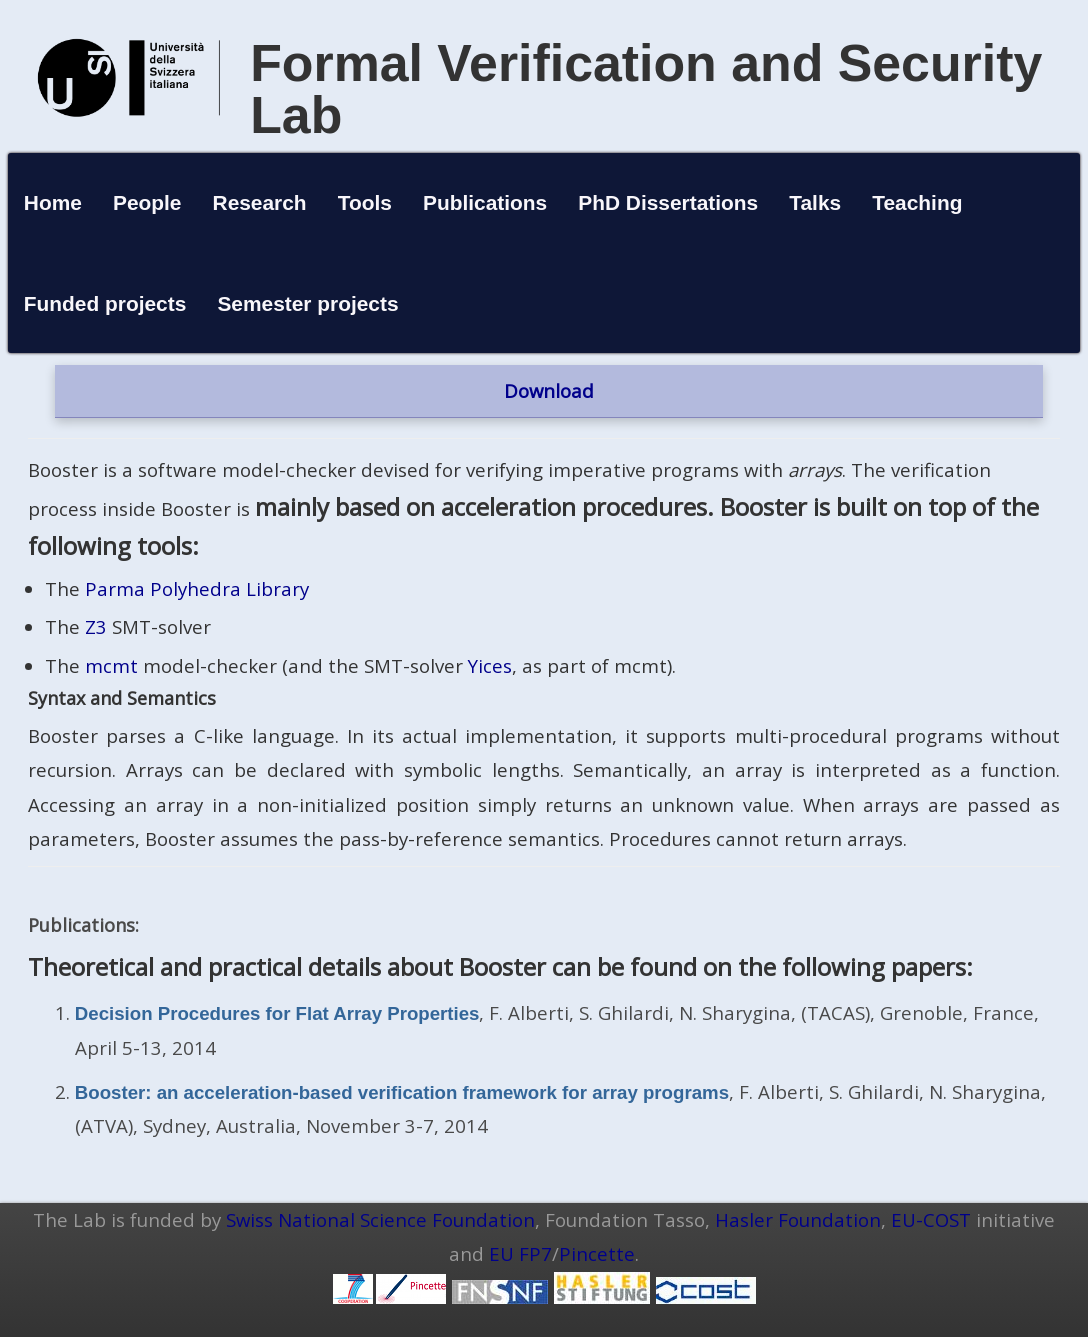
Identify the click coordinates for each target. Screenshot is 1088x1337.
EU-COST (931, 1219)
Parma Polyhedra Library (197, 588)
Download (549, 390)
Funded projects (105, 303)
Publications (485, 202)
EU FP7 (520, 1253)
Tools (365, 202)
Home (53, 202)
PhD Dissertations (668, 202)
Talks (815, 202)
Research (260, 202)
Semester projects (307, 303)
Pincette (597, 1253)
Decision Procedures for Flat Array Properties (277, 1013)
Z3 (96, 626)
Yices (490, 665)
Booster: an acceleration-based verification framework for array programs (402, 1092)
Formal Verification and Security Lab (646, 89)
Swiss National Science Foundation (380, 1219)
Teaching (917, 202)
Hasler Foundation (798, 1219)
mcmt (111, 665)
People (147, 202)
